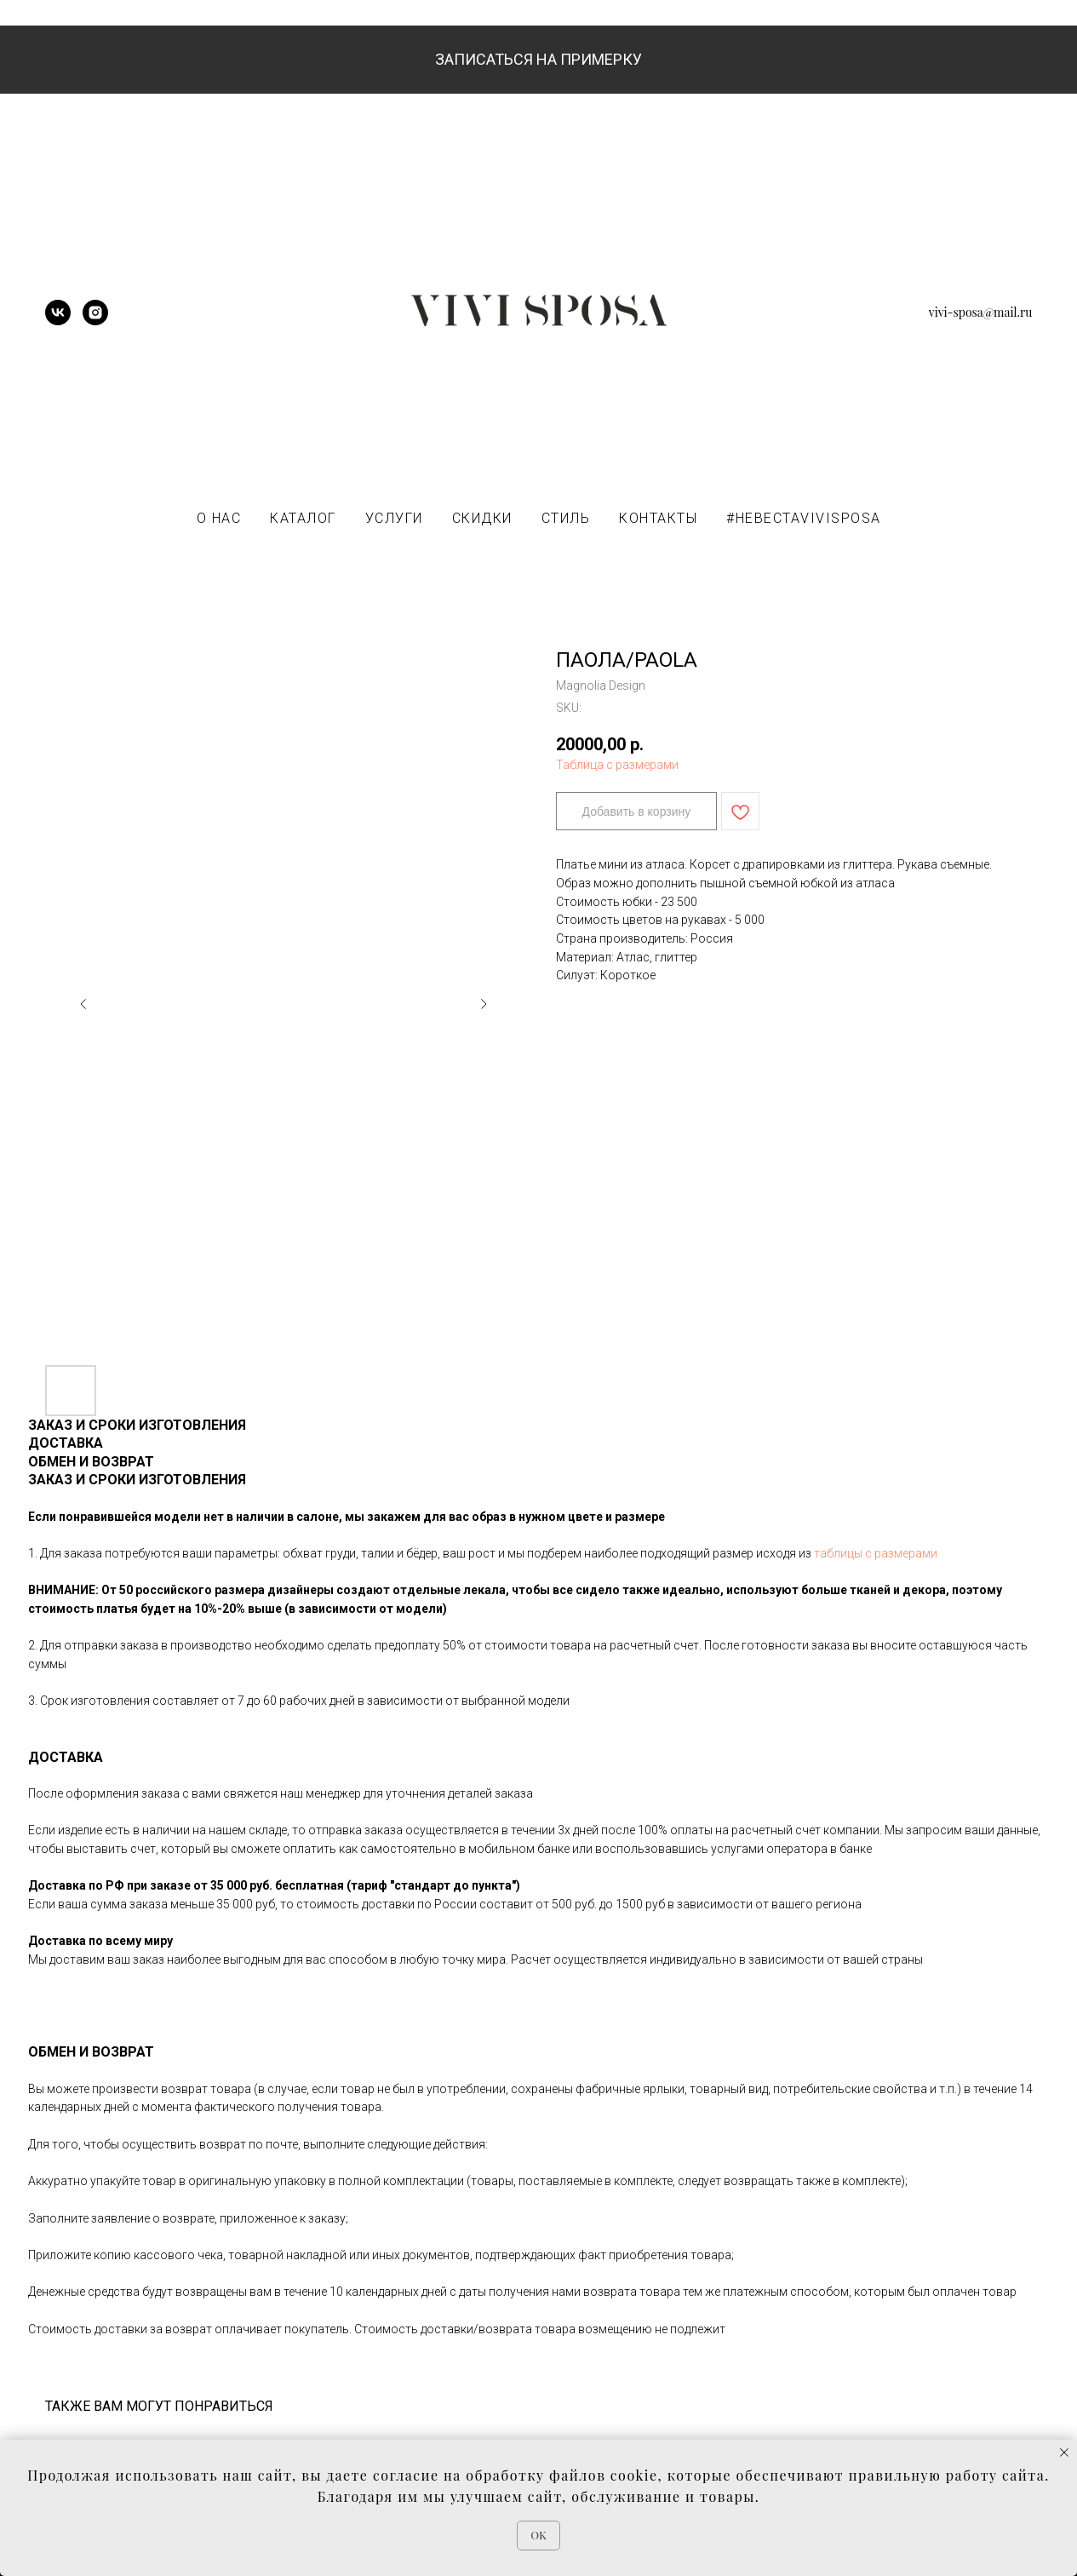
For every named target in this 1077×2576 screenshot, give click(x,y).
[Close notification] (1064, 2452)
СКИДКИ (482, 518)
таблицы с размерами (875, 1553)
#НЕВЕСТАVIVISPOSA (803, 518)
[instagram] (95, 320)
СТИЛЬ (566, 518)
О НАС (219, 518)
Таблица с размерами (617, 765)
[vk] (58, 320)
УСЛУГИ (394, 518)
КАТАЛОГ (303, 518)
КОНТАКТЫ (658, 518)
